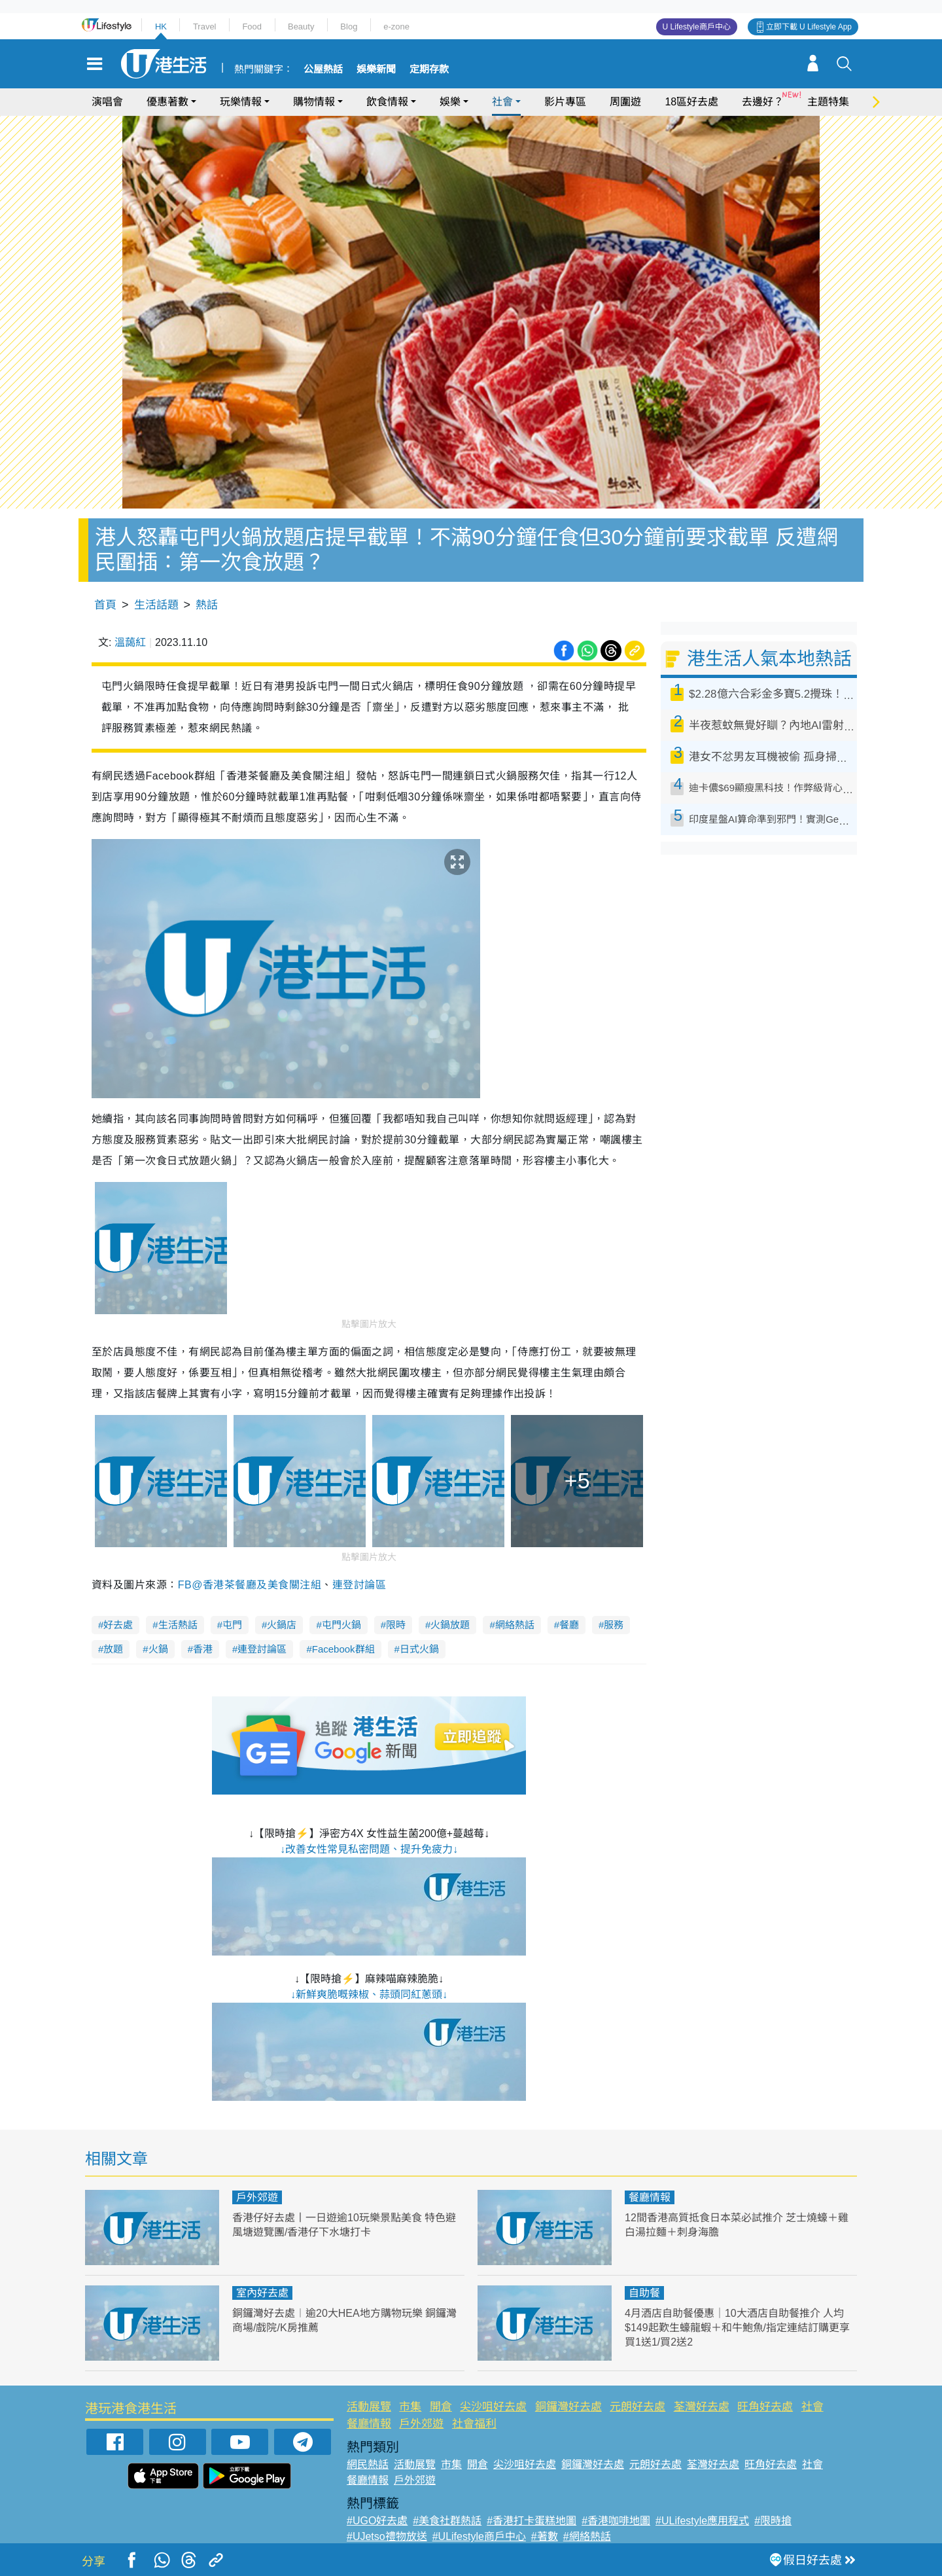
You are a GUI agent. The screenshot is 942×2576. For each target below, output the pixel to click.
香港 (203, 1649)
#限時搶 (773, 2520)
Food (252, 26)
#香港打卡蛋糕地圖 (531, 2520)
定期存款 (429, 69)
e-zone (396, 26)
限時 (396, 1624)
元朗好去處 (637, 2407)
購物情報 (314, 101)
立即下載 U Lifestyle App (809, 26)
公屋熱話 (323, 69)
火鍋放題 (450, 1624)
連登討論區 (359, 1584)
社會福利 (474, 2424)
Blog (348, 26)
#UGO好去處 (377, 2520)
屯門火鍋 (341, 1624)
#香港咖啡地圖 (616, 2520)
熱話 (207, 605)
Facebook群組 (343, 1649)
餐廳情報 (650, 2197)
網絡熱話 (514, 1624)
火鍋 (158, 1649)
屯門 (232, 1624)
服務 (613, 1624)
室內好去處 (262, 2293)
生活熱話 (178, 1624)
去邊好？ (763, 101)
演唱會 (107, 101)
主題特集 (828, 101)
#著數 (544, 2536)
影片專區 (565, 101)
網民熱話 (368, 2464)
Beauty (301, 26)
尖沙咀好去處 (493, 2407)
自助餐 (644, 2293)
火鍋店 (281, 1624)
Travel (205, 26)
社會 (502, 101)
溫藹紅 (130, 642)
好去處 (118, 1624)
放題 (113, 1649)
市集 (410, 2407)
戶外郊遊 (257, 2197)
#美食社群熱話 (447, 2520)
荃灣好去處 (701, 2407)
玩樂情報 (241, 101)
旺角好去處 (765, 2407)
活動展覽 (369, 2407)
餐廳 (569, 1624)
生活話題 (156, 605)
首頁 (105, 605)
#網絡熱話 (587, 2536)
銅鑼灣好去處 (568, 2407)
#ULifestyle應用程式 (702, 2520)
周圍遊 (625, 101)
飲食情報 (387, 101)
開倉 (441, 2407)
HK (161, 26)
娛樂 (450, 101)
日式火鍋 (419, 1649)
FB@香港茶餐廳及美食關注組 (249, 1584)
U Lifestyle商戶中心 (697, 26)
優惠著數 (167, 101)
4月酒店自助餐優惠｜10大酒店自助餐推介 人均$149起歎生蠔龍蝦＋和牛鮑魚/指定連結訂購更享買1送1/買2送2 (739, 2327)
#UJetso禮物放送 (387, 2536)
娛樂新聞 (376, 69)
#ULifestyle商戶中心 (479, 2536)
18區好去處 (691, 101)
